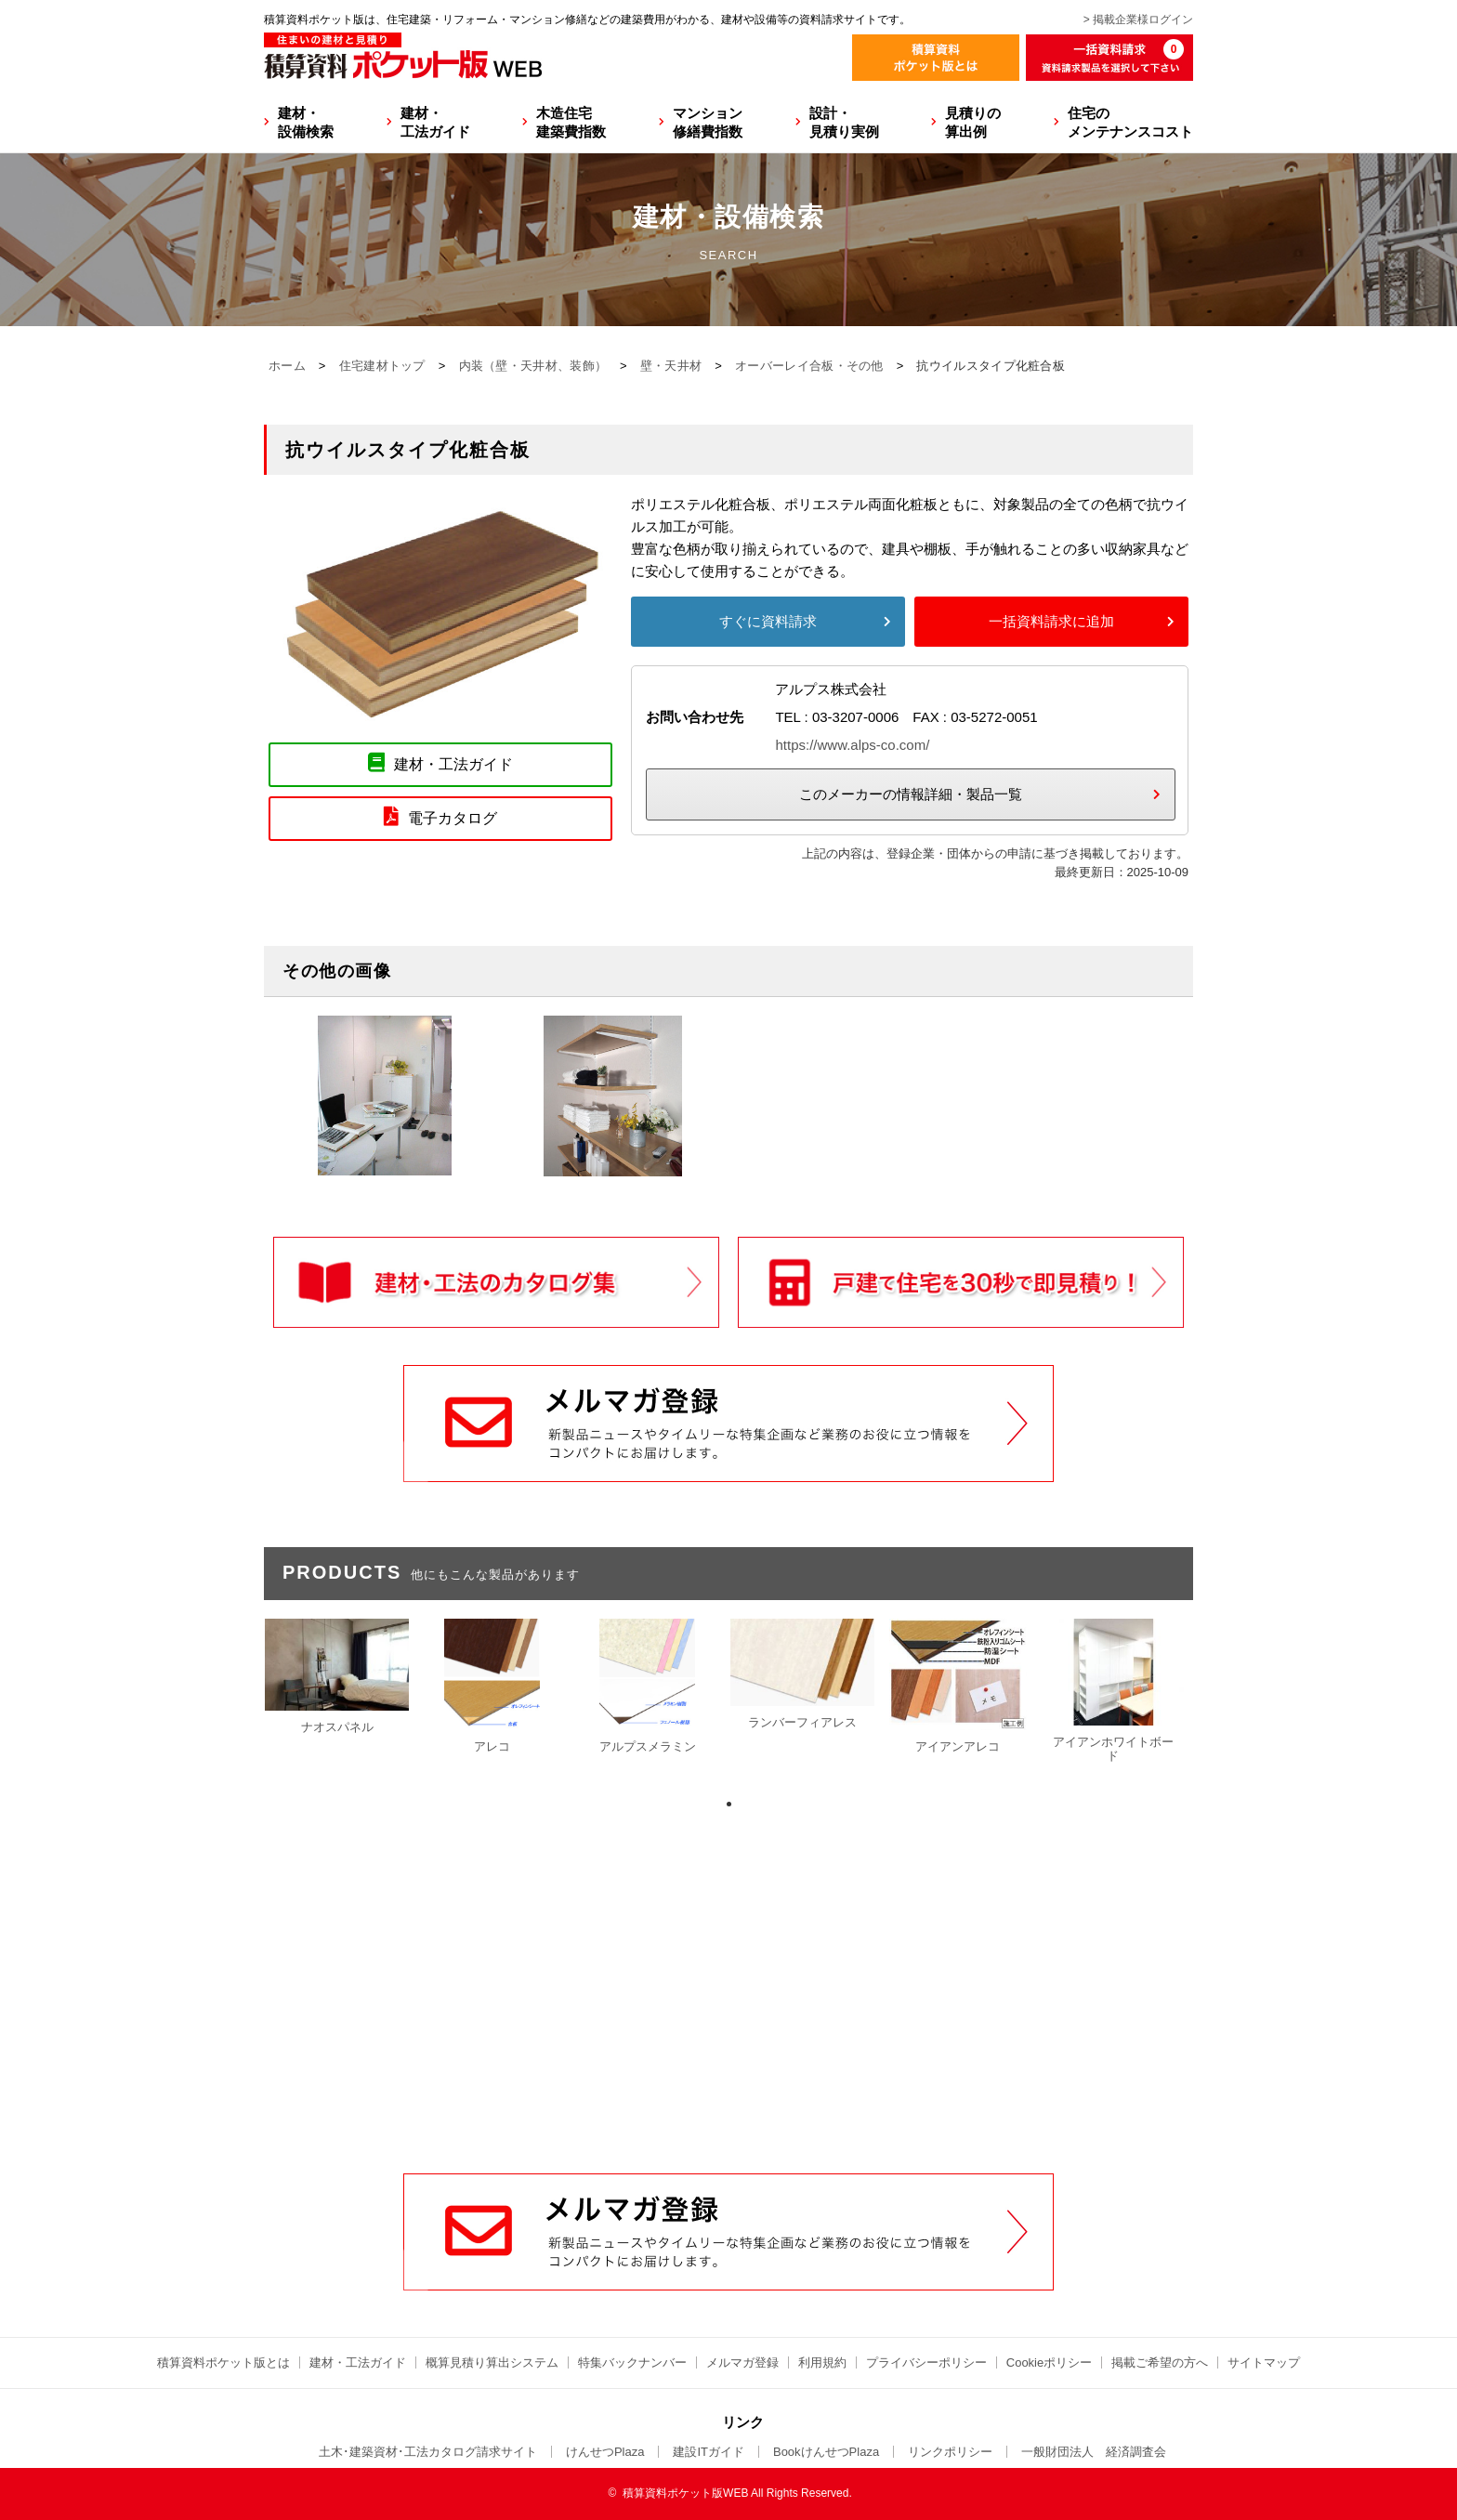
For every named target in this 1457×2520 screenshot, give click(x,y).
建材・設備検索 (306, 122)
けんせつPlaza (605, 2452)
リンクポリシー (950, 2452)
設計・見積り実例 (844, 122)
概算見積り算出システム (492, 2362)
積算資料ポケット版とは (223, 2362)
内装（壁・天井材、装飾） (533, 366)
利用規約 (822, 2362)
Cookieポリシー (1049, 2362)
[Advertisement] (728, 2032)
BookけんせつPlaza (826, 2452)
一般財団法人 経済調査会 (1093, 2452)
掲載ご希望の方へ (1159, 2362)
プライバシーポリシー (926, 2362)
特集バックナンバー (632, 2362)
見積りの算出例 (973, 122)
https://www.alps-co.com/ (852, 745)
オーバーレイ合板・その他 (809, 366)
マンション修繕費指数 (707, 122)
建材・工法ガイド (435, 122)
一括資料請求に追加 (1051, 621)
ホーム (287, 366)
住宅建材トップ (382, 366)
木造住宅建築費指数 (571, 122)
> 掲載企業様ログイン (1138, 19)
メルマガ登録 (742, 2362)
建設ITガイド (708, 2452)
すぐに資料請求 (768, 621)
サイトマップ (1263, 2362)
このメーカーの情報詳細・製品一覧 (910, 794)
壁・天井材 (671, 366)
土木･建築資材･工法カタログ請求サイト (428, 2452)
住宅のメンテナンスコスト (1130, 122)
